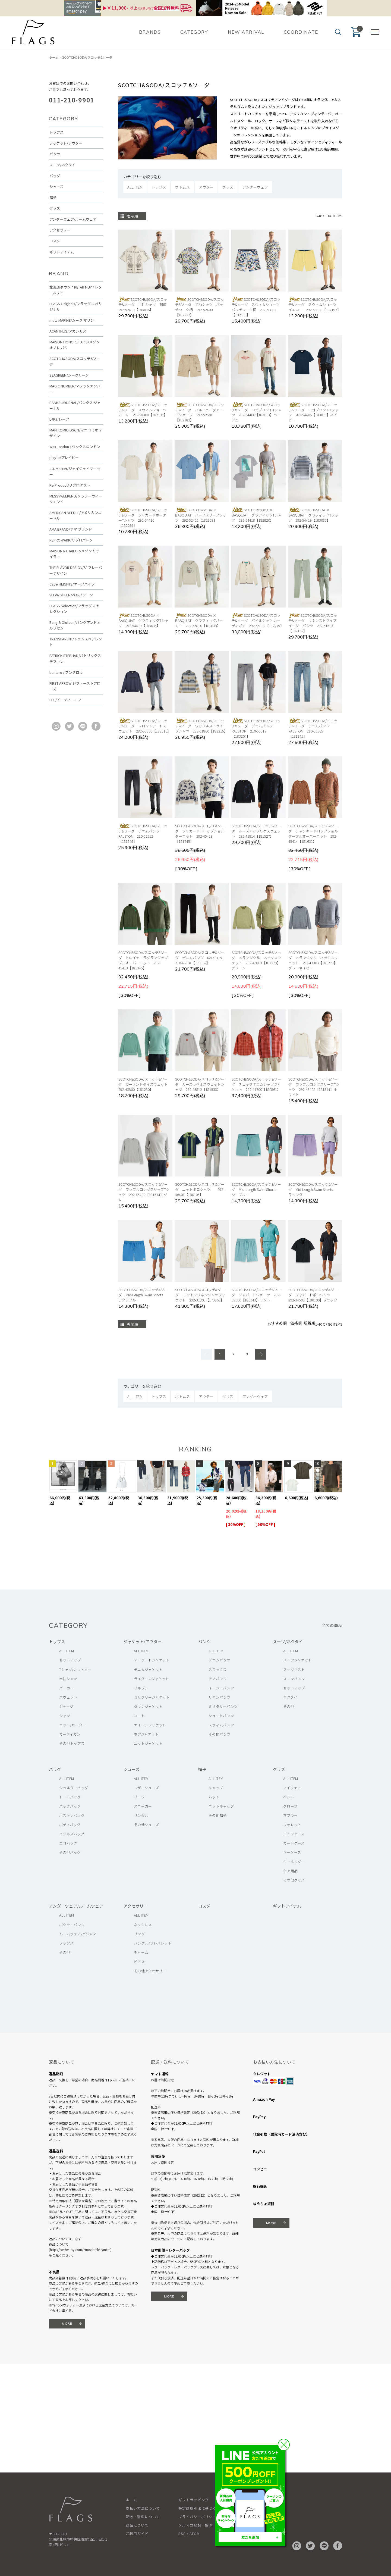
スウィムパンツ (221, 1724)
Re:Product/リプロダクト (69, 485)
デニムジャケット (148, 1669)
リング (139, 1933)
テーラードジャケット (152, 1660)
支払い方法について (143, 2508)
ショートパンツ (221, 1715)
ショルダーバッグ (73, 1787)
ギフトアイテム (61, 252)
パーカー (66, 1688)
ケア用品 (290, 1870)
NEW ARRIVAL (246, 32)
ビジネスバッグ (71, 1833)
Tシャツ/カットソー (75, 1669)
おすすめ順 (277, 1323)
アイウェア (292, 1787)
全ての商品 (332, 1625)
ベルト (288, 1796)
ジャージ (66, 1706)
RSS (182, 2533)
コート (139, 1715)
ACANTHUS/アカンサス (67, 331)
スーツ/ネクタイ (62, 164)
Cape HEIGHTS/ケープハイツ (72, 584)
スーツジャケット (297, 1660)
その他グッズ (294, 1880)
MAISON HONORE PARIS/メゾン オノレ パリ (74, 344)
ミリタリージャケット (152, 1697)
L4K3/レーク (59, 419)
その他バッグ (70, 1852)
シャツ (64, 1715)
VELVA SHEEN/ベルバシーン (71, 594)
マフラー (290, 1815)
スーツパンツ (294, 1678)
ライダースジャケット (151, 1678)
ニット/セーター (72, 1724)
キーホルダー (294, 1861)
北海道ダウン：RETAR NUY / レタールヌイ (75, 289)
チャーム (141, 1952)
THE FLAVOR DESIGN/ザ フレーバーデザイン (75, 570)
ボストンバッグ (71, 1815)
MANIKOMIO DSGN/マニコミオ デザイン (75, 432)
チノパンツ (218, 1678)
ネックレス (143, 1924)
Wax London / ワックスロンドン (74, 446)
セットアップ (70, 1660)
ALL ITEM (66, 1650)
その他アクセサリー (150, 1970)
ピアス (139, 1961)
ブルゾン (141, 1688)
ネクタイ (290, 1697)
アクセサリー (59, 230)
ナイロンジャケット (150, 1724)
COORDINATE (301, 32)
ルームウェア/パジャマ (77, 1933)
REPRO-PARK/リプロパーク (71, 540)
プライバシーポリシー (197, 2516)
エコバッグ (68, 1843)
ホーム (54, 57)
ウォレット (292, 1824)
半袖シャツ (68, 1678)
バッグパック (70, 1806)
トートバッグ (70, 1796)
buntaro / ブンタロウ (66, 672)
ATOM (195, 2533)
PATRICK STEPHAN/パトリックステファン (75, 658)
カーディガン (70, 1734)
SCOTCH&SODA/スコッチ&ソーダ (87, 57)
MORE (67, 2323)
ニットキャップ (221, 1806)
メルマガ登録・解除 (195, 2525)
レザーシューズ (146, 1787)
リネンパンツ (220, 1697)
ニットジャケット (148, 1743)
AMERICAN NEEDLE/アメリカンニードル (75, 515)
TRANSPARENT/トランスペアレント (75, 641)
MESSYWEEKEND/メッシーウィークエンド (75, 498)
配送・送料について (143, 2516)
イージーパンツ (221, 1688)
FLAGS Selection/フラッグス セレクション (74, 608)
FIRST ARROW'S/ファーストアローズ (74, 686)
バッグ (54, 175)
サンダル (141, 1815)
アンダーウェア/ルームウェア (72, 219)
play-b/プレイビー (64, 457)
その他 (288, 1706)
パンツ (54, 153)
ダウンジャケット (148, 1706)
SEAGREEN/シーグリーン (69, 375)
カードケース (294, 1843)
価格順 (296, 1323)
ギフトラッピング (193, 2499)
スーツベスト (294, 1669)
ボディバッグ (70, 1824)
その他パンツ (220, 1734)
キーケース (292, 1852)
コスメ (54, 240)
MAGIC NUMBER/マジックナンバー (74, 388)
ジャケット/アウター (65, 143)
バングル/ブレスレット (153, 1943)
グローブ (290, 1806)
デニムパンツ (220, 1660)
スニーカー (143, 1806)
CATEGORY (194, 32)
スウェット (68, 1697)
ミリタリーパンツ (223, 1706)
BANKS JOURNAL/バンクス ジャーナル (74, 405)
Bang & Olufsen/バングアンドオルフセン (74, 625)
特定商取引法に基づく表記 (201, 2508)
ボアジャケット (146, 1734)
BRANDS (150, 32)
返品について (58, 2244)
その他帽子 (217, 1815)
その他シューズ (146, 1824)
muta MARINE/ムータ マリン (71, 320)
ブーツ (139, 1796)
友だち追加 (250, 2537)
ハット (214, 1796)
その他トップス (71, 1743)
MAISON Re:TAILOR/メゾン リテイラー (74, 553)
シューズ (56, 186)
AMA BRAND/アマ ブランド (70, 529)
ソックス (66, 1943)
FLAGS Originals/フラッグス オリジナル (75, 306)
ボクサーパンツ (72, 1924)
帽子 (52, 197)
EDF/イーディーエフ (65, 699)
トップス (56, 132)
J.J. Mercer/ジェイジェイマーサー (74, 471)
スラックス (217, 1669)
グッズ (54, 208)
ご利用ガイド (137, 2533)
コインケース (294, 1833)
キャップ (216, 1787)
